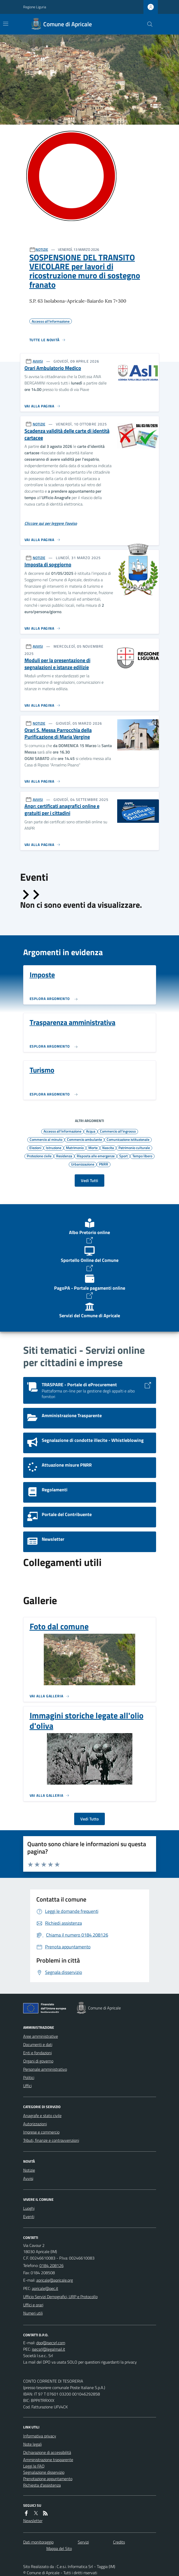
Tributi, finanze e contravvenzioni (51, 2140)
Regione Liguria (34, 7)
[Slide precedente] (25, 894)
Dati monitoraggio (38, 2542)
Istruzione (53, 1147)
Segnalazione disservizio (43, 2472)
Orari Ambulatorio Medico (52, 368)
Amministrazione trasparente (48, 2460)
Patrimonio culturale (134, 1147)
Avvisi (28, 2178)
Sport (123, 1156)
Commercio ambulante (84, 1139)
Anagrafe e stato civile (42, 2115)
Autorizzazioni (35, 2124)
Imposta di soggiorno (47, 564)
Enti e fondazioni (37, 2053)
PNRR (103, 1164)
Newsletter (32, 2521)
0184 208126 (51, 2265)
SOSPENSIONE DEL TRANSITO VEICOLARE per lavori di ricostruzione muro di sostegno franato (84, 271)
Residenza (64, 1156)
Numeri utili (33, 2313)
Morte (93, 1147)
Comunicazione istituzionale (128, 1139)
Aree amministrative (40, 2036)
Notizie (29, 2170)
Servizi (83, 2542)
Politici (28, 2077)
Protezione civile (39, 1156)
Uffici (27, 2086)
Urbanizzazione (82, 1164)
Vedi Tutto (89, 1819)
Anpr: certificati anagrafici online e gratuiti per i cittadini (61, 809)
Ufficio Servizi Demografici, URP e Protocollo (60, 2296)
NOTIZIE (42, 249)
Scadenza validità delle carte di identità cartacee (66, 434)
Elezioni (35, 1147)
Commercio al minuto (46, 1139)
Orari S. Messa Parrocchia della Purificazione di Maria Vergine (58, 733)
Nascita (108, 1147)
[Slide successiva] (35, 894)
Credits (119, 2542)
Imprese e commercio (41, 2132)
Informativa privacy (39, 2436)
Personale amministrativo (45, 2069)
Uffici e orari (33, 2305)
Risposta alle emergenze (96, 1156)
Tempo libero (142, 1156)
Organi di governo (38, 2061)
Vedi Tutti (89, 1180)
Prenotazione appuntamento (47, 2479)
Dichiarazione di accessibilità (47, 2452)
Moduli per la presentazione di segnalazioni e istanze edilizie (57, 664)
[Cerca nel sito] (147, 24)
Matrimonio (75, 1147)
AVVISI (38, 361)
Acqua (90, 1131)
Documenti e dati (37, 2044)
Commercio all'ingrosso (118, 1131)
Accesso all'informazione (62, 1131)
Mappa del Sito (59, 2548)
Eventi (28, 2216)
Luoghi (29, 2208)
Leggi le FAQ (34, 2466)
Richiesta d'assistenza (42, 2485)
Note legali (32, 2444)
